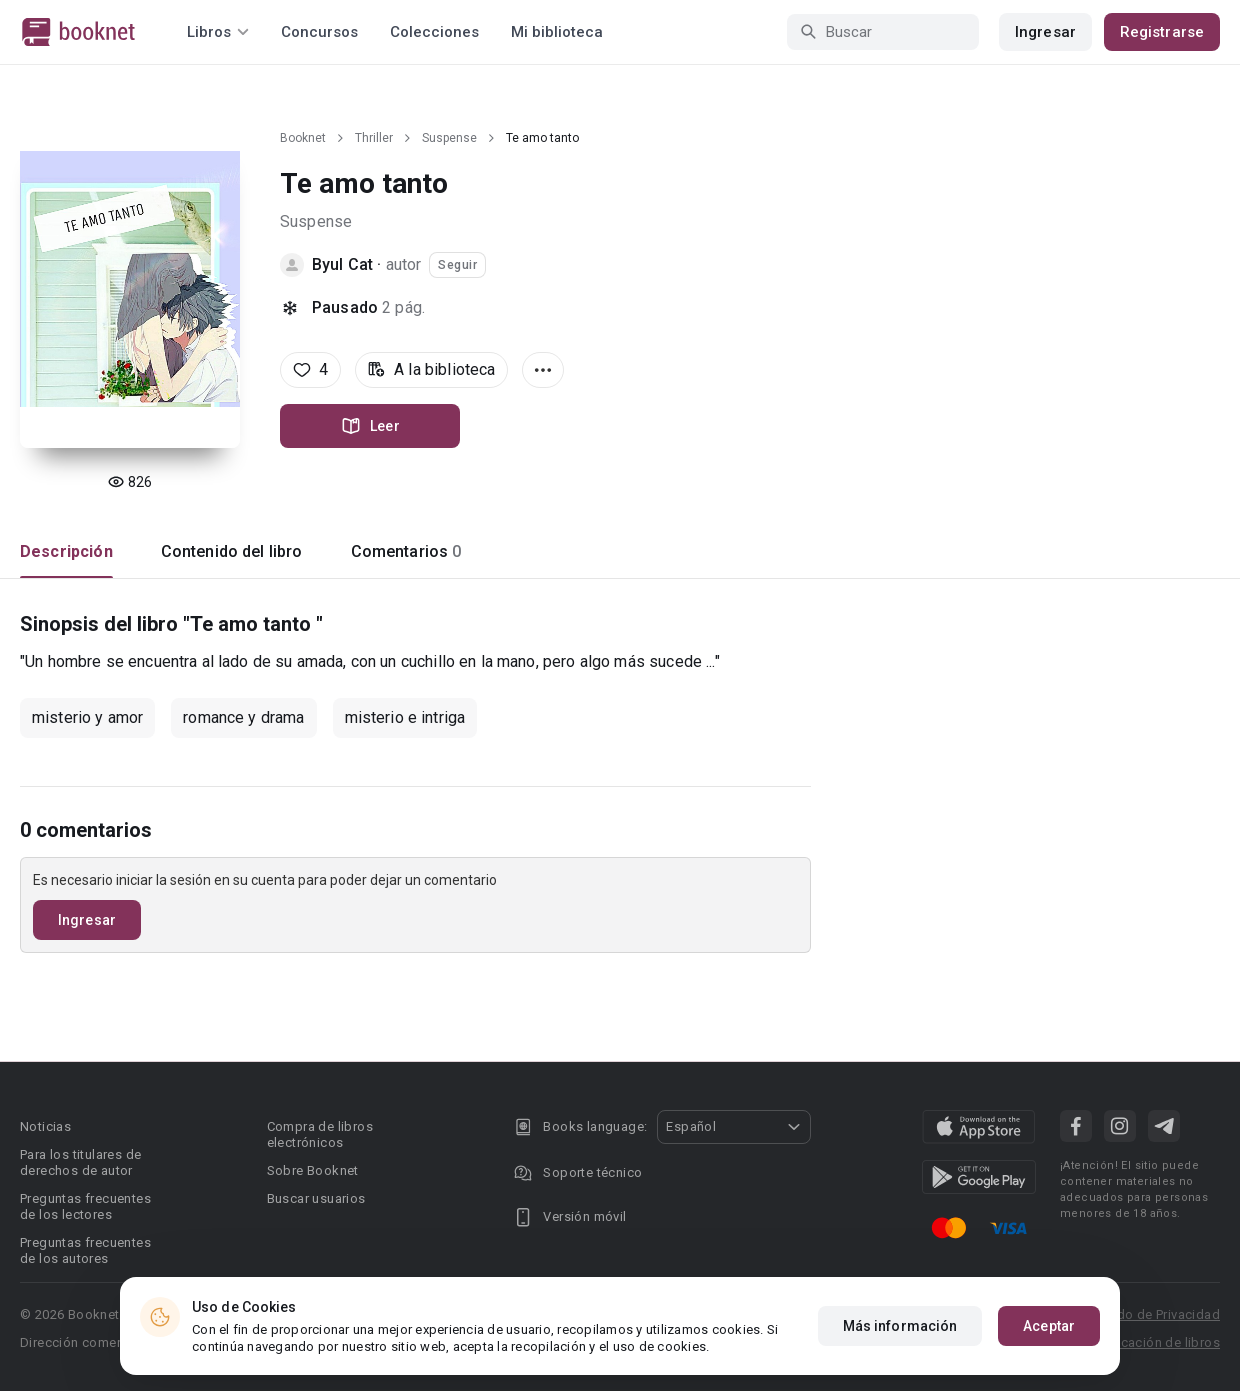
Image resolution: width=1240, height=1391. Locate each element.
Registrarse (1162, 32)
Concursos (319, 32)
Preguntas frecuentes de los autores (85, 1250)
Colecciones (434, 32)
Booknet (303, 138)
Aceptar (1049, 1326)
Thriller (374, 138)
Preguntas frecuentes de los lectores (85, 1206)
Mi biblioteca (557, 32)
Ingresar (1045, 32)
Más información (900, 1326)
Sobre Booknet (313, 1170)
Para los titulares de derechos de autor (80, 1162)
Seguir (457, 265)
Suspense (449, 138)
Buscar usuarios (316, 1198)
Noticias (45, 1126)
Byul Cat (342, 264)
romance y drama (243, 717)
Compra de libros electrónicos (320, 1134)
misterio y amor (87, 717)
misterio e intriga (405, 717)
